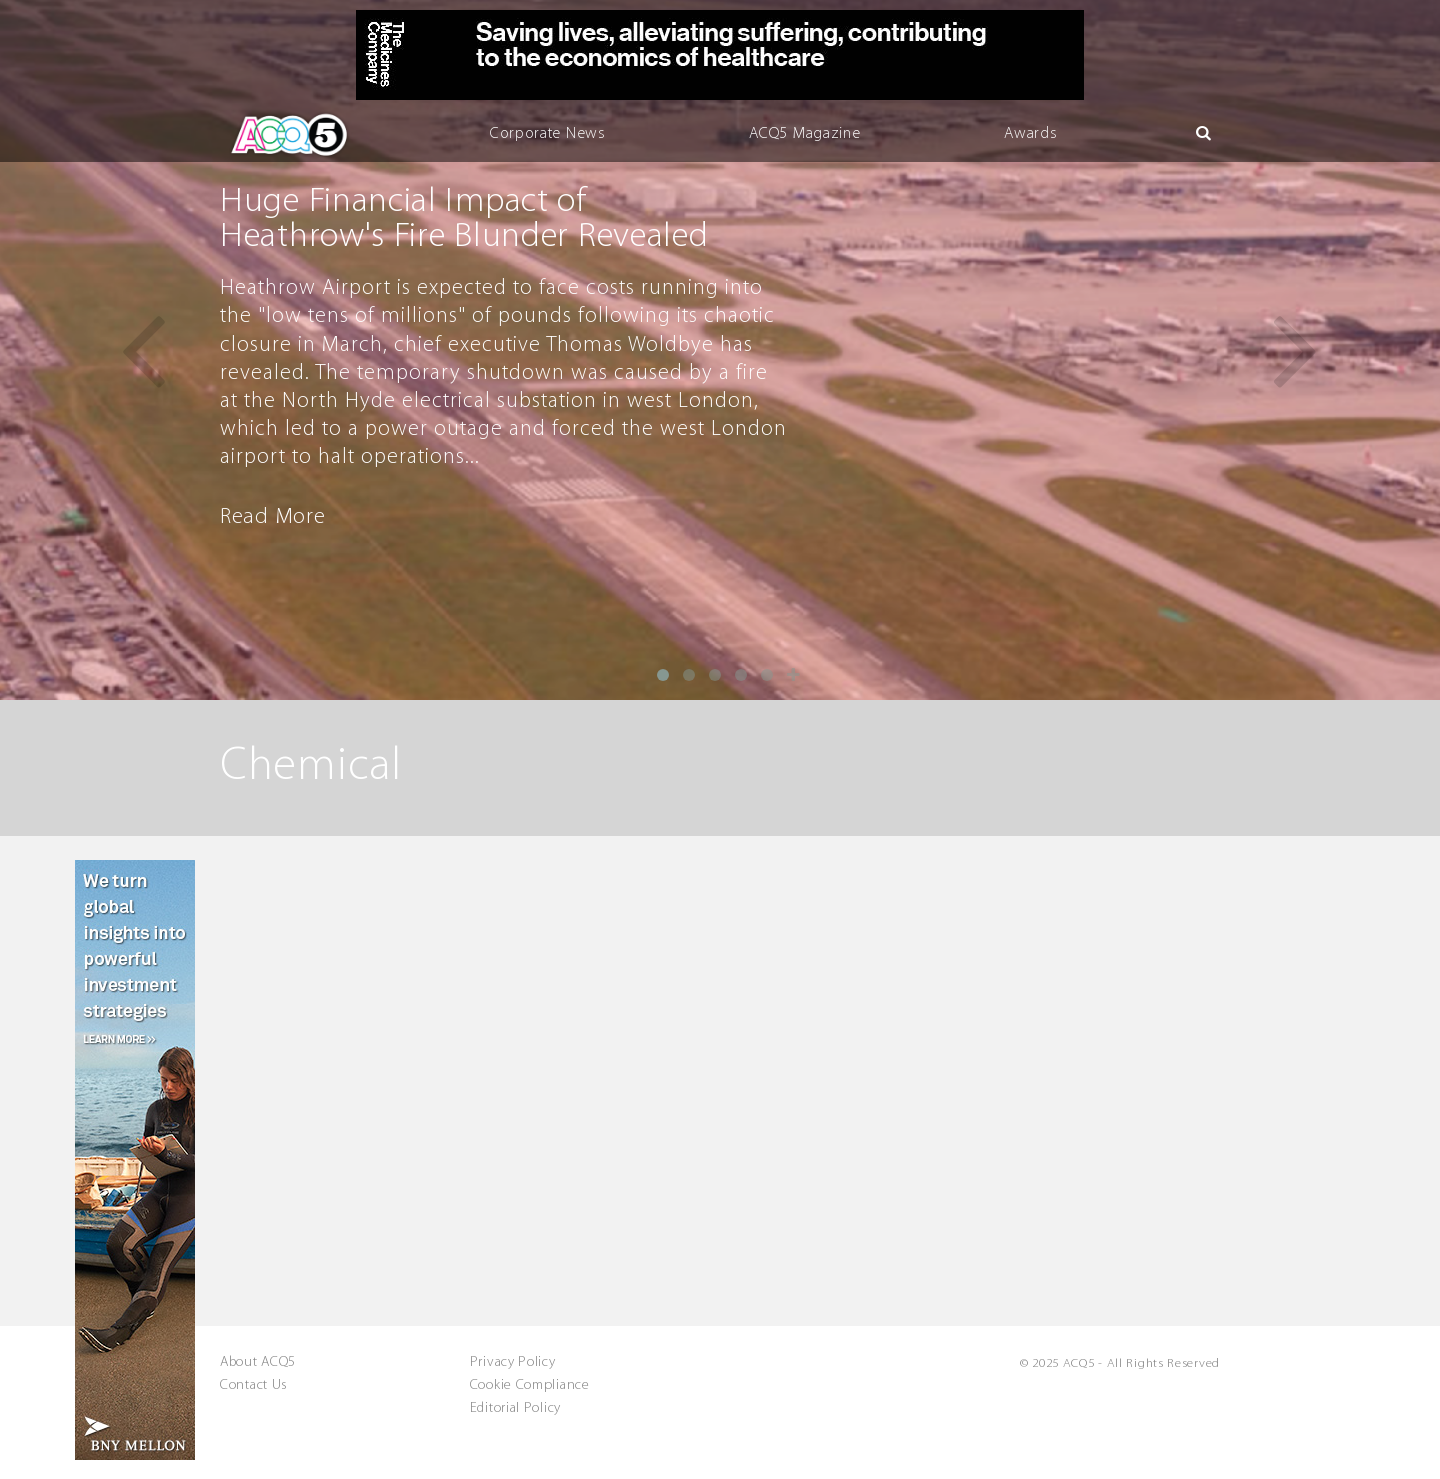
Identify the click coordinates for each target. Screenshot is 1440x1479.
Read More (272, 518)
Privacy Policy (513, 1363)
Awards (1030, 134)
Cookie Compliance (530, 1386)
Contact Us (254, 1386)
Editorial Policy (515, 1409)
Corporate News (548, 134)
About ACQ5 (258, 1363)
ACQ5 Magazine (804, 134)
